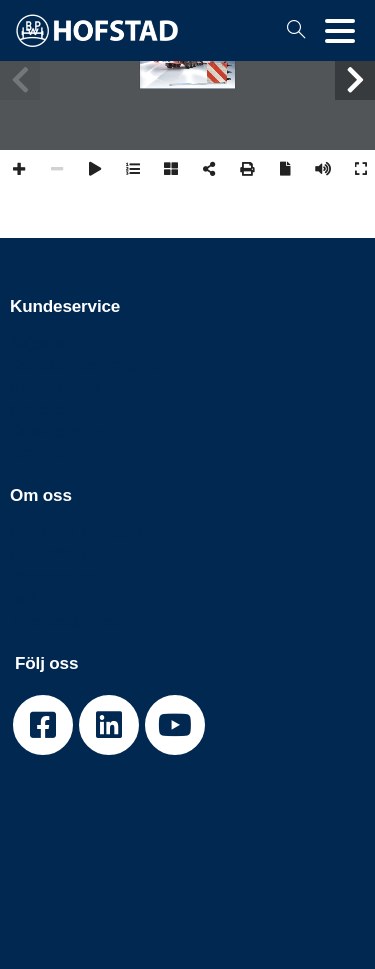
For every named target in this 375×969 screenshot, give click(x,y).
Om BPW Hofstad (76, 532)
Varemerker (53, 576)
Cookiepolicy (58, 431)
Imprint (37, 453)
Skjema (37, 343)
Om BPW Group (68, 554)
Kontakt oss (55, 387)
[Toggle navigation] (340, 31)
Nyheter (39, 409)
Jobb (29, 599)
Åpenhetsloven (65, 621)
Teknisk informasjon (85, 365)
